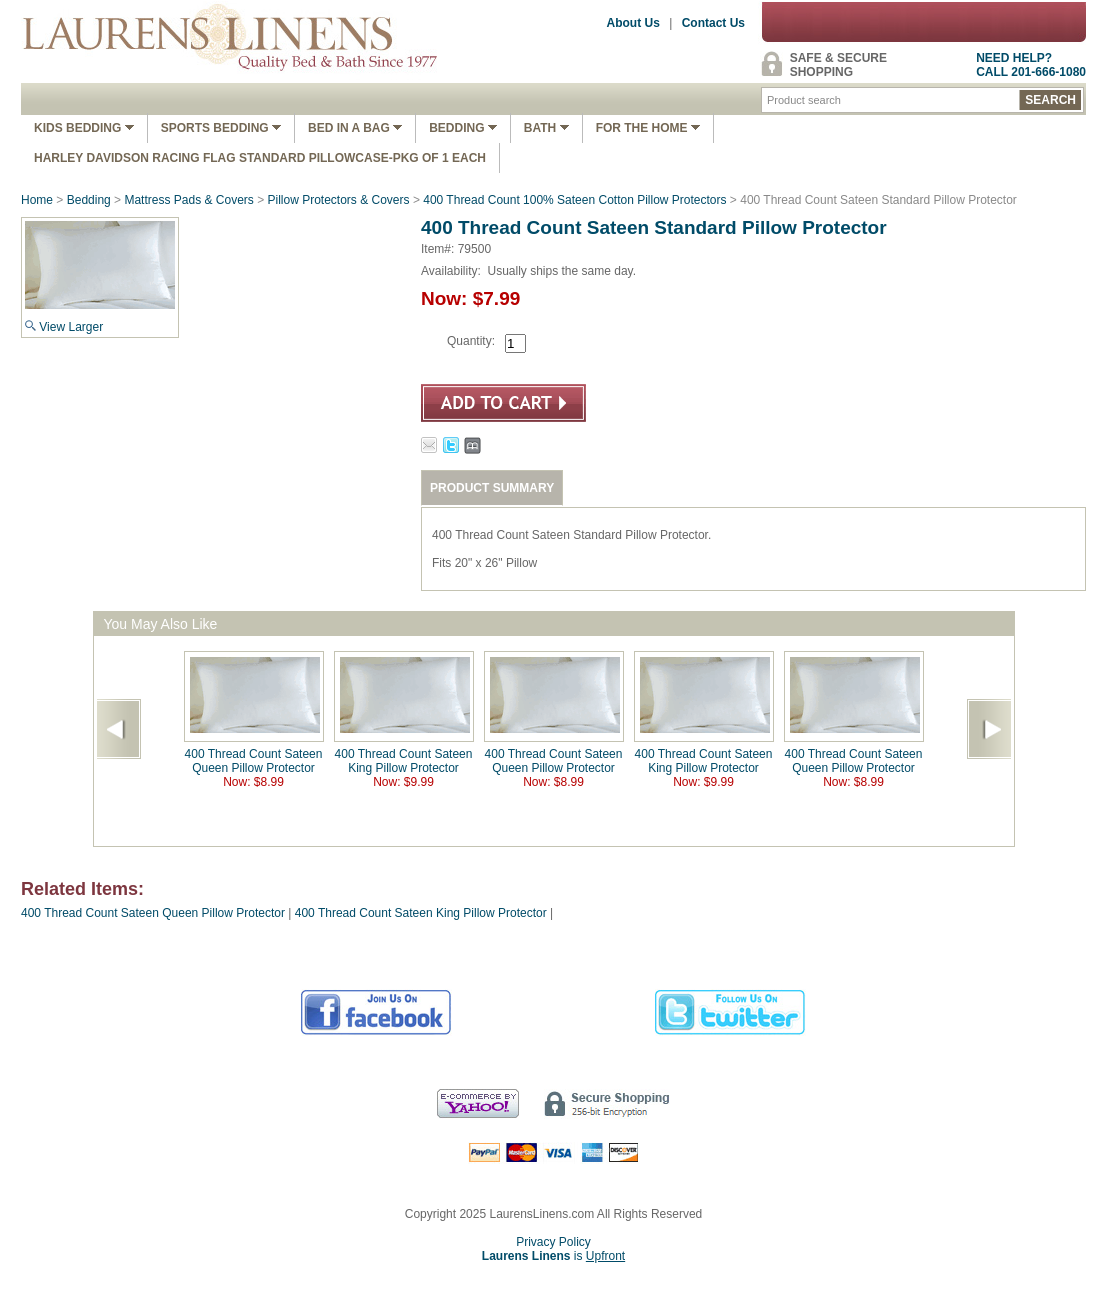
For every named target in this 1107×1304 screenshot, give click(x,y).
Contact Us (713, 23)
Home (37, 200)
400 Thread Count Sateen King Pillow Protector (404, 761)
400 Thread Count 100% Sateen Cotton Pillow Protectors (574, 200)
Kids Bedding (84, 128)
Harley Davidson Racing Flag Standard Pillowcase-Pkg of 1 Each (260, 158)
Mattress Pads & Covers (188, 200)
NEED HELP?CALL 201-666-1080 (1031, 65)
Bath (546, 128)
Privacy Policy (553, 1242)
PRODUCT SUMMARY (492, 488)
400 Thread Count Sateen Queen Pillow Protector (254, 761)
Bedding (463, 128)
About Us (633, 23)
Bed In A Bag (355, 128)
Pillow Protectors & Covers (339, 200)
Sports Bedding (221, 128)
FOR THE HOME (648, 128)
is (553, 1256)
